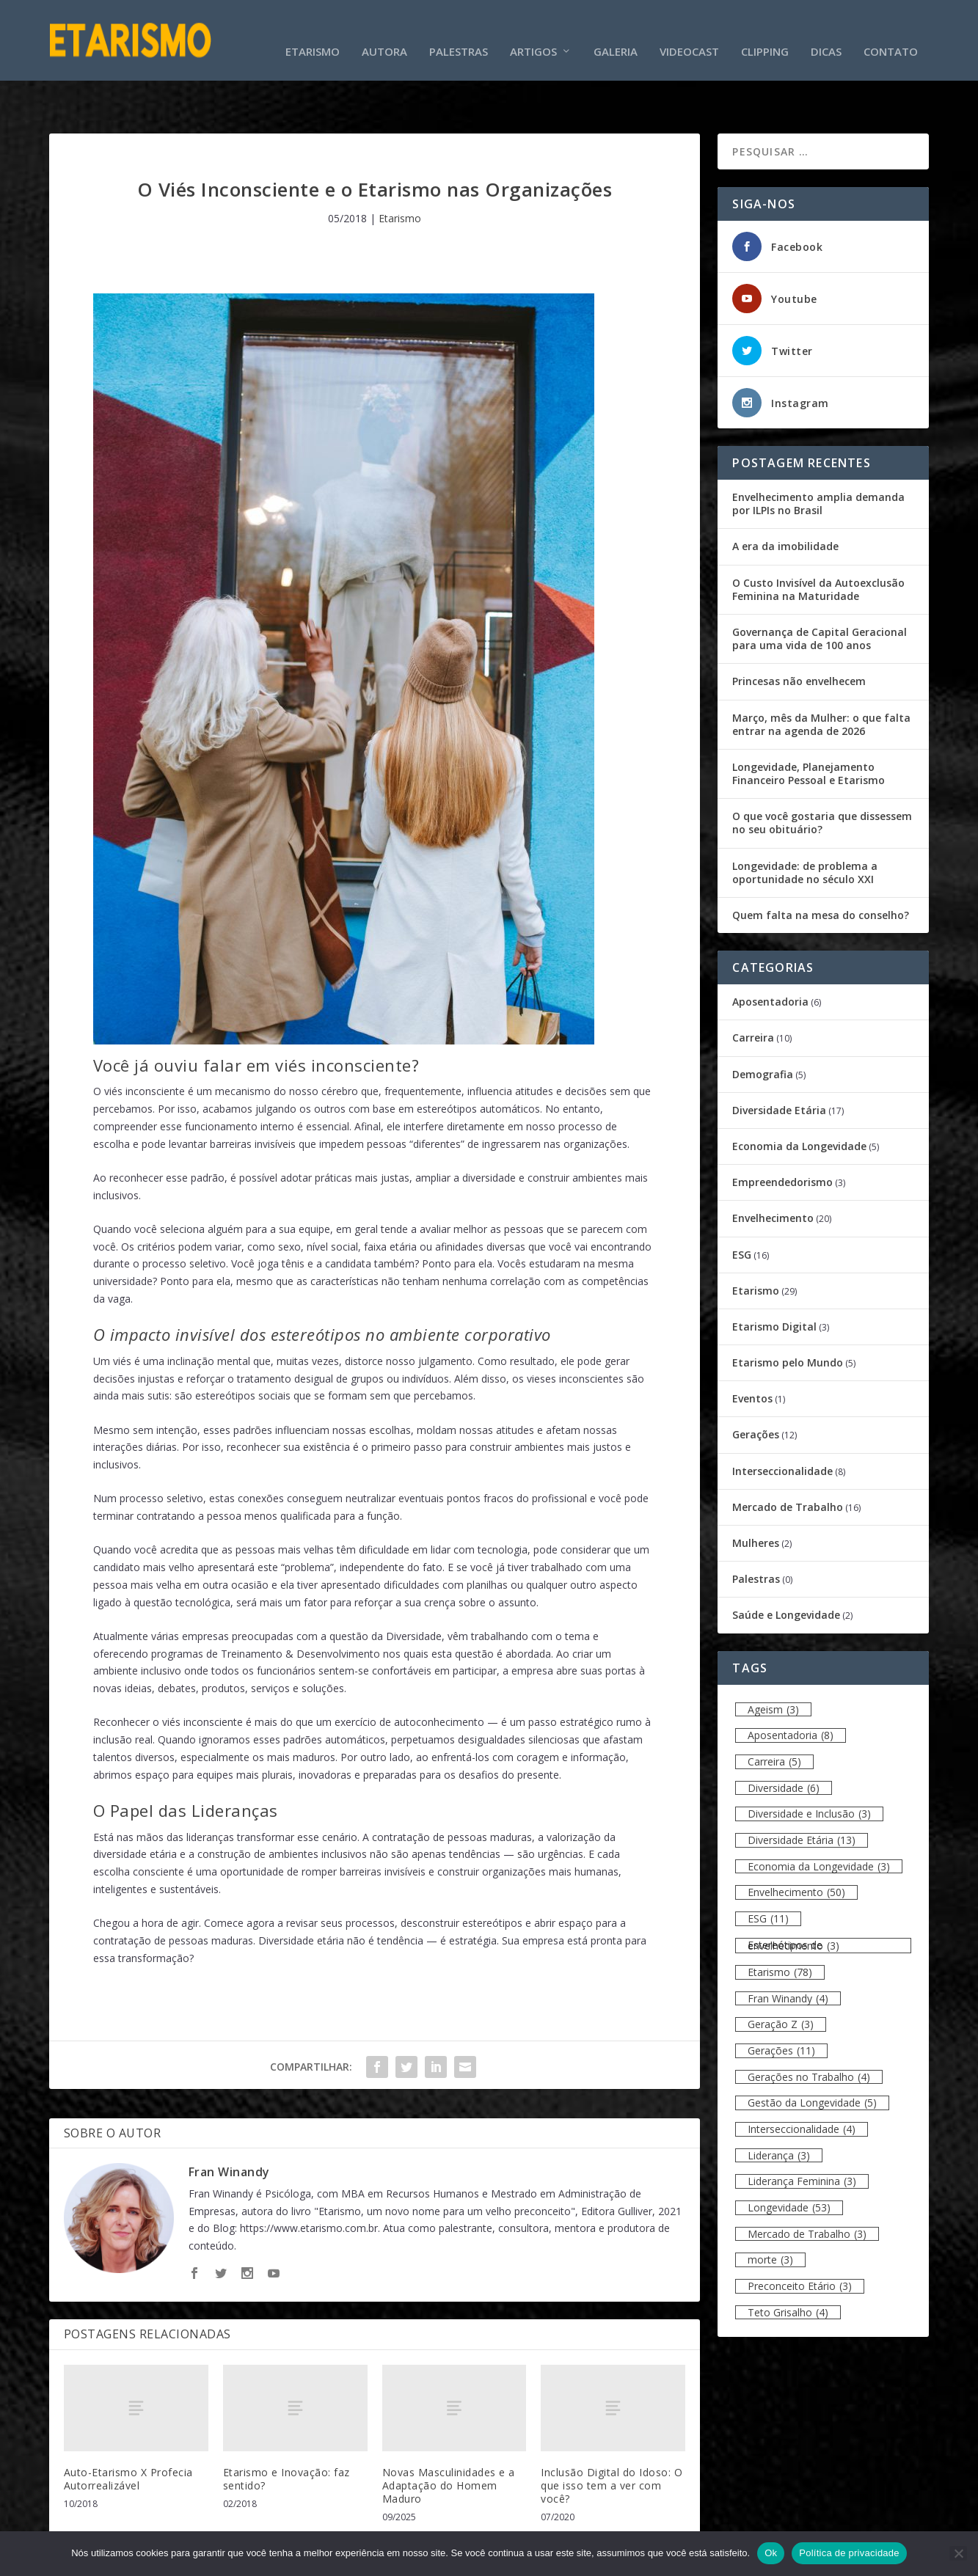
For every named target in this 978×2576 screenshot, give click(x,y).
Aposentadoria (770, 956)
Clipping (765, 29)
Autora (384, 29)
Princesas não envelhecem (799, 636)
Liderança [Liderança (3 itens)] (779, 2110)
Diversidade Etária (779, 1065)
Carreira (753, 992)
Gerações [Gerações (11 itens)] (781, 2005)
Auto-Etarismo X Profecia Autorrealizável (128, 2433)
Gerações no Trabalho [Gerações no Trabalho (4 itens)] (809, 2031)
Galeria (616, 29)
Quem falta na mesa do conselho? (820, 870)
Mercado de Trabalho (787, 1461)
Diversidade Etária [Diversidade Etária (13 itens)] (801, 1794)
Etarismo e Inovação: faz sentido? (286, 2433)
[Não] (958, 2553)
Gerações (755, 1389)
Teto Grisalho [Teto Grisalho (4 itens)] (788, 2267)
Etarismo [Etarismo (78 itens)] (780, 1926)
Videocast (689, 29)
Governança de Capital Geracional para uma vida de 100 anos (819, 593)
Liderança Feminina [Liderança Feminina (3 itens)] (802, 2136)
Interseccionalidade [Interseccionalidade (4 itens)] (801, 2083)
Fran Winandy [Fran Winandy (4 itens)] (788, 1953)
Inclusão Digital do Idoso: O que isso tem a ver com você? (611, 2440)
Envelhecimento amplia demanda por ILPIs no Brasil (818, 458)
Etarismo (312, 29)
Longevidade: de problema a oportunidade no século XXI (804, 827)
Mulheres (755, 1497)
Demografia (762, 1029)
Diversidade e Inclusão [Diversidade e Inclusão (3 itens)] (809, 1768)
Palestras (458, 29)
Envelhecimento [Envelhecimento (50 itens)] (796, 1847)
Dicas (826, 29)
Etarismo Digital (774, 1281)
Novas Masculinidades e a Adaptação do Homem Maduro (448, 2440)
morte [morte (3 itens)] (770, 2214)
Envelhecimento (773, 1172)
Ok (770, 2552)
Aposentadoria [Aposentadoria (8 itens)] (790, 1690)
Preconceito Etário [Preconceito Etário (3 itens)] (800, 2240)
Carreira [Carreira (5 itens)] (774, 1716)
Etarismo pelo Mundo (787, 1317)
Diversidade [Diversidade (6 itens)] (784, 1742)
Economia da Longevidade (799, 1101)
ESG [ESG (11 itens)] (768, 1873)
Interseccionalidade (782, 1425)
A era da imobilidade (785, 501)
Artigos (533, 29)
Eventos (752, 1353)
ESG (741, 1208)
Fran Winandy (229, 2126)
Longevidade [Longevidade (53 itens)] (789, 2162)
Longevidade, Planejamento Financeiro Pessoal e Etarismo (808, 728)
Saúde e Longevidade (786, 1569)
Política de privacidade (849, 2552)
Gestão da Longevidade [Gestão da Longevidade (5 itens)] (812, 2057)
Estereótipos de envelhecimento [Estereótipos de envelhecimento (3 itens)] (793, 1900)
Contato (891, 29)
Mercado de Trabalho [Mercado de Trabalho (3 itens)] (807, 2188)
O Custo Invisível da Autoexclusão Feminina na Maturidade (818, 543)
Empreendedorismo (782, 1137)
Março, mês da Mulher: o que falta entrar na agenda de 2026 (821, 678)
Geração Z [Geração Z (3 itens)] (781, 1979)
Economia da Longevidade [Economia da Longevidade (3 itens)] (819, 1821)
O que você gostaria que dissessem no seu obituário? (822, 777)
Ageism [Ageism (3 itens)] (773, 1664)
